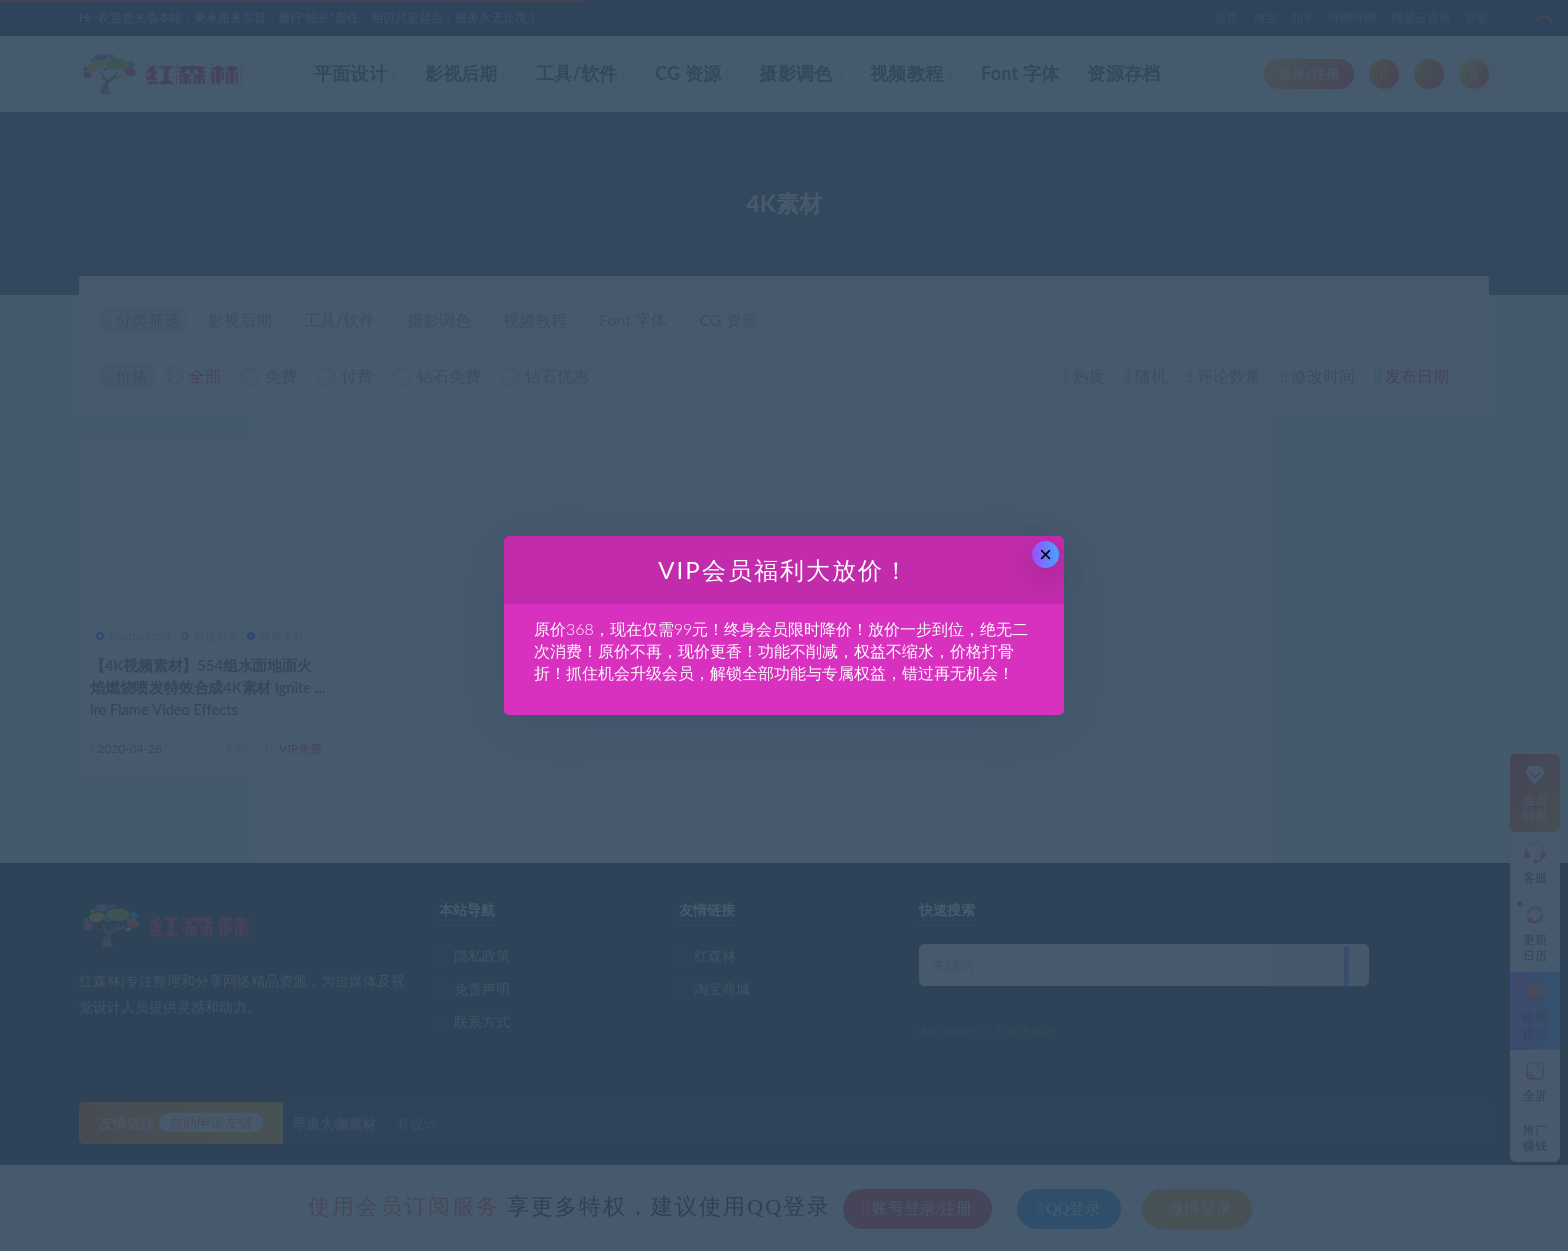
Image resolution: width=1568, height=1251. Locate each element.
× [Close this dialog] (1045, 554)
